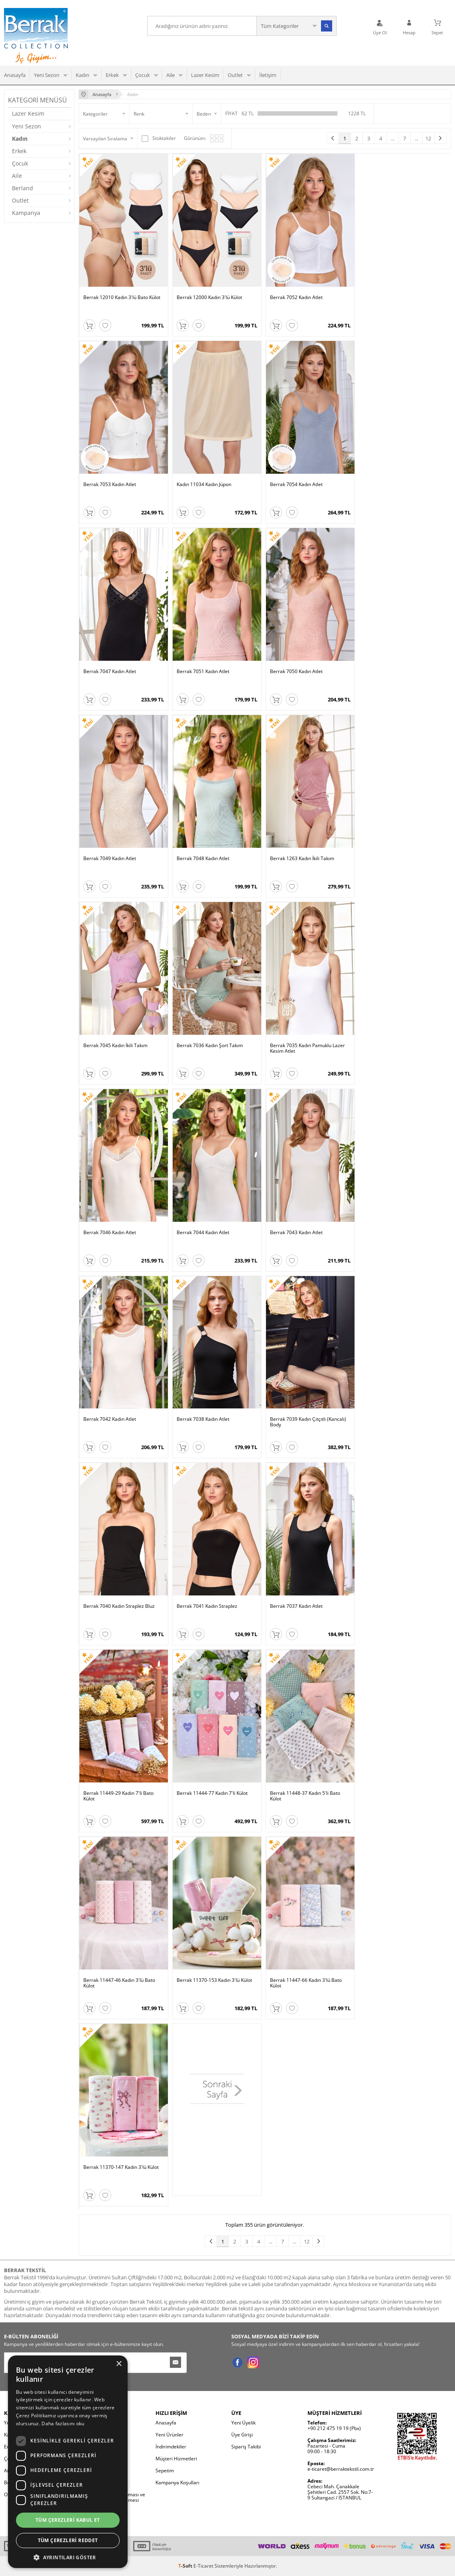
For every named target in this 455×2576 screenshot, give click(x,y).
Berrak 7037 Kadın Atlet (296, 1606)
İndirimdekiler (171, 2446)
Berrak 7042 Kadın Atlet (109, 1419)
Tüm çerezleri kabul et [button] (67, 2520)
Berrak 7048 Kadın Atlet (203, 859)
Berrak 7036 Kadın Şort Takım (210, 1046)
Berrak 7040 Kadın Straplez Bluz (119, 1606)
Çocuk (142, 75)
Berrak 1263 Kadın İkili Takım (302, 859)
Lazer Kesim (205, 75)
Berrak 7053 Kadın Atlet (109, 485)
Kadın (82, 75)
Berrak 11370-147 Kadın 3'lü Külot (121, 2167)
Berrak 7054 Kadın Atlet (296, 485)
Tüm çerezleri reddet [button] (68, 2540)
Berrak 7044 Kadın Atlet (203, 1233)
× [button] (119, 2364)
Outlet (235, 75)
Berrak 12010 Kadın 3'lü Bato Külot (121, 298)
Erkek (112, 75)
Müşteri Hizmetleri (176, 2458)
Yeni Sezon (46, 75)
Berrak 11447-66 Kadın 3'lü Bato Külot (306, 1983)
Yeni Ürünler (169, 2434)
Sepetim (165, 2470)
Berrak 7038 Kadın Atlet (203, 1419)
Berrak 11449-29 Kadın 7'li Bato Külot (118, 1796)
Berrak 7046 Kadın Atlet (109, 1233)
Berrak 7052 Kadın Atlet (296, 298)
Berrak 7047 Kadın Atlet (109, 672)
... (392, 138)
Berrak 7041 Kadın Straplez (207, 1606)
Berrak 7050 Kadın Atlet (296, 672)
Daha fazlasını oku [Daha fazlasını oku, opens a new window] (62, 2423)
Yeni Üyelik (243, 2422)
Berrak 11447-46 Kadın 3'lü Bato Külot (119, 1983)
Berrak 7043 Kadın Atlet (296, 1233)
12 (428, 138)
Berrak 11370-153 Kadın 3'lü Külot (214, 1980)
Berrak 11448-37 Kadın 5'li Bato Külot (305, 1796)
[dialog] (68, 2461)
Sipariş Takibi (246, 2446)
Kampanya (26, 213)
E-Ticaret (203, 2565)
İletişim (267, 75)
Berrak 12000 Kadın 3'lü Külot (209, 298)
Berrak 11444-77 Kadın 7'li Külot (212, 1793)
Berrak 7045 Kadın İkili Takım (115, 1046)
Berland (22, 188)
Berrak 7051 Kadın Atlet (203, 672)
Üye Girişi (242, 2434)
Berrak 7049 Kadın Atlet (109, 859)
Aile (170, 75)
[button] (68, 2556)
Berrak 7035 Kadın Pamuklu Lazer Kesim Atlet (307, 1048)
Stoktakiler (159, 138)
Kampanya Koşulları (177, 2482)
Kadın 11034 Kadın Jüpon (204, 485)
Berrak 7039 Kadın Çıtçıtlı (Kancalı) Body (308, 1422)
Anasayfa (15, 75)
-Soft (185, 2565)
